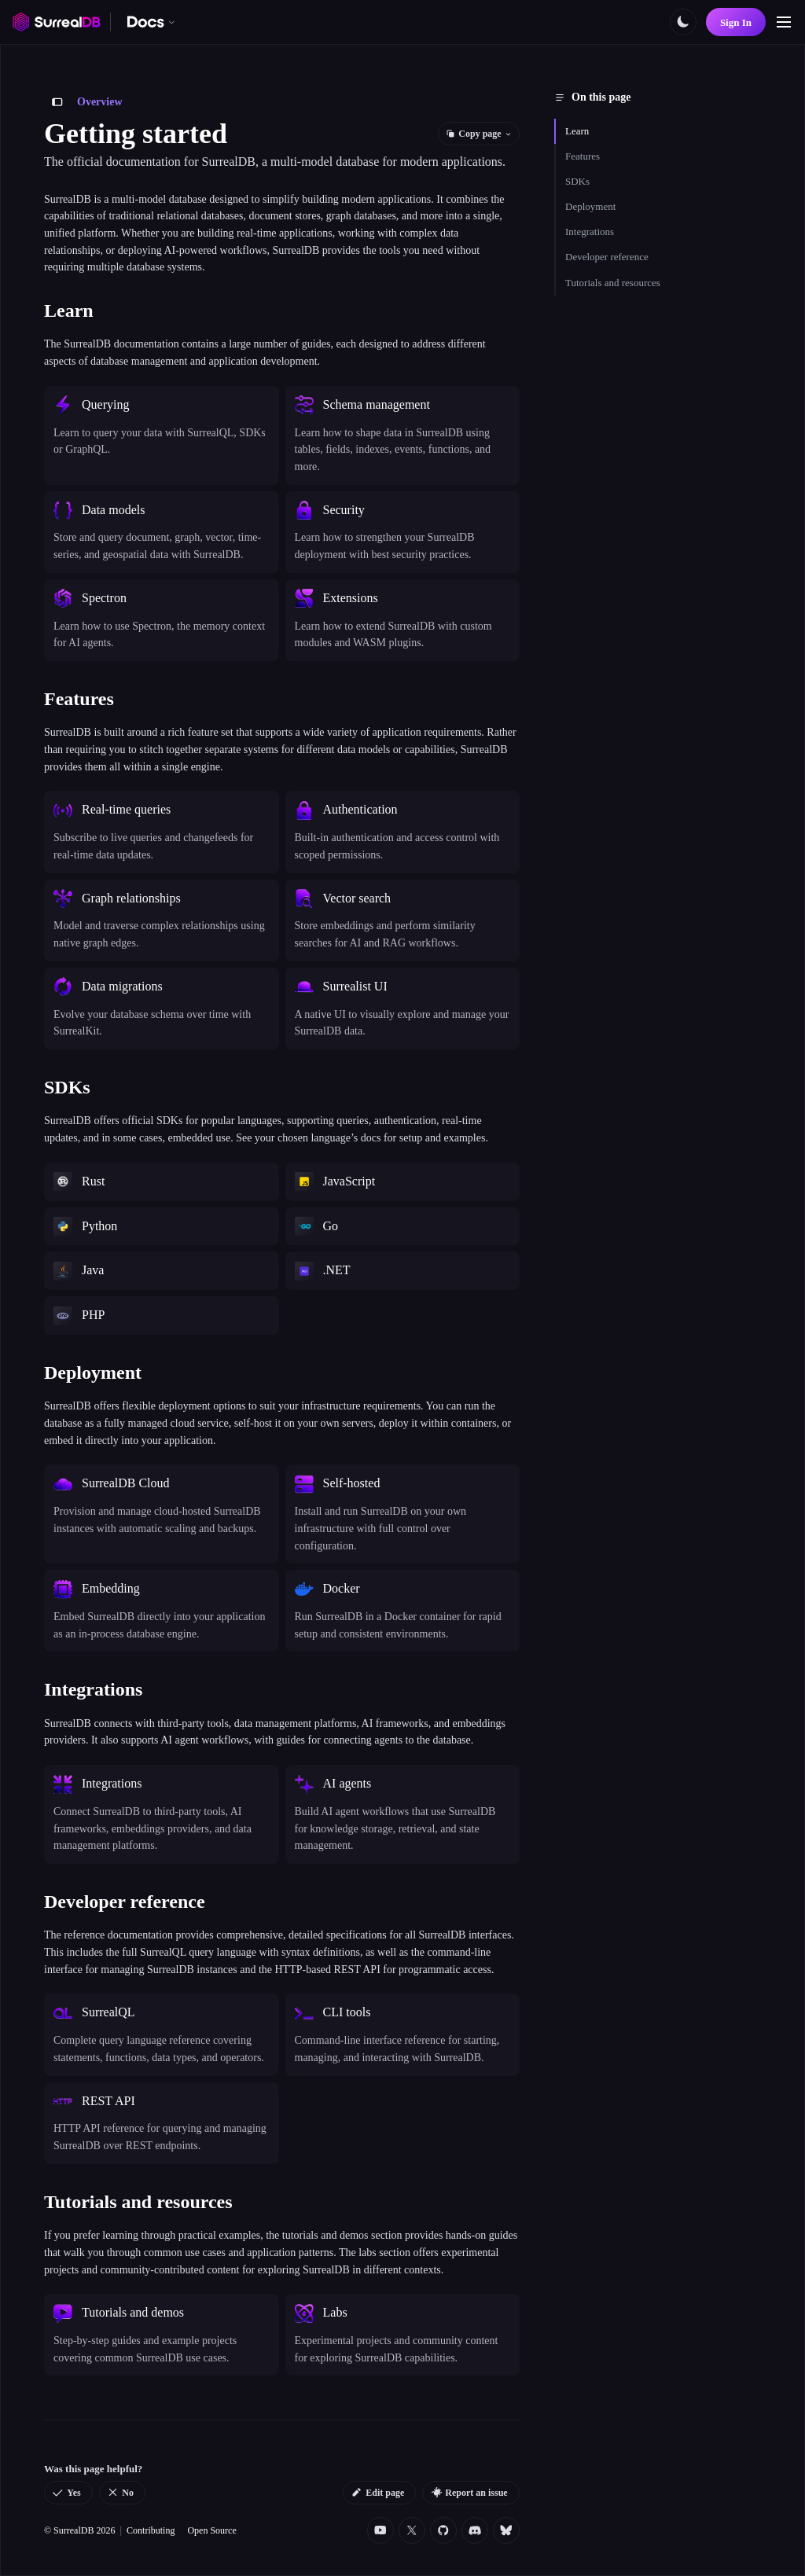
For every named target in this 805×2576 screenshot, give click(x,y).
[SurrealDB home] (57, 22)
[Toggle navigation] (783, 22)
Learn (577, 131)
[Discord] (474, 2530)
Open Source (211, 2529)
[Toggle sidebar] (57, 102)
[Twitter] (412, 2530)
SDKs (577, 181)
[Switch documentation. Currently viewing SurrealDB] (151, 22)
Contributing (151, 2529)
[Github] (443, 2530)
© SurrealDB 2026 (79, 2529)
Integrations (589, 231)
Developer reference (607, 257)
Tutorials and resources (612, 282)
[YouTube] (380, 2530)
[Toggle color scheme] (683, 22)
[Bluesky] (506, 2530)
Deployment (590, 206)
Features (582, 156)
